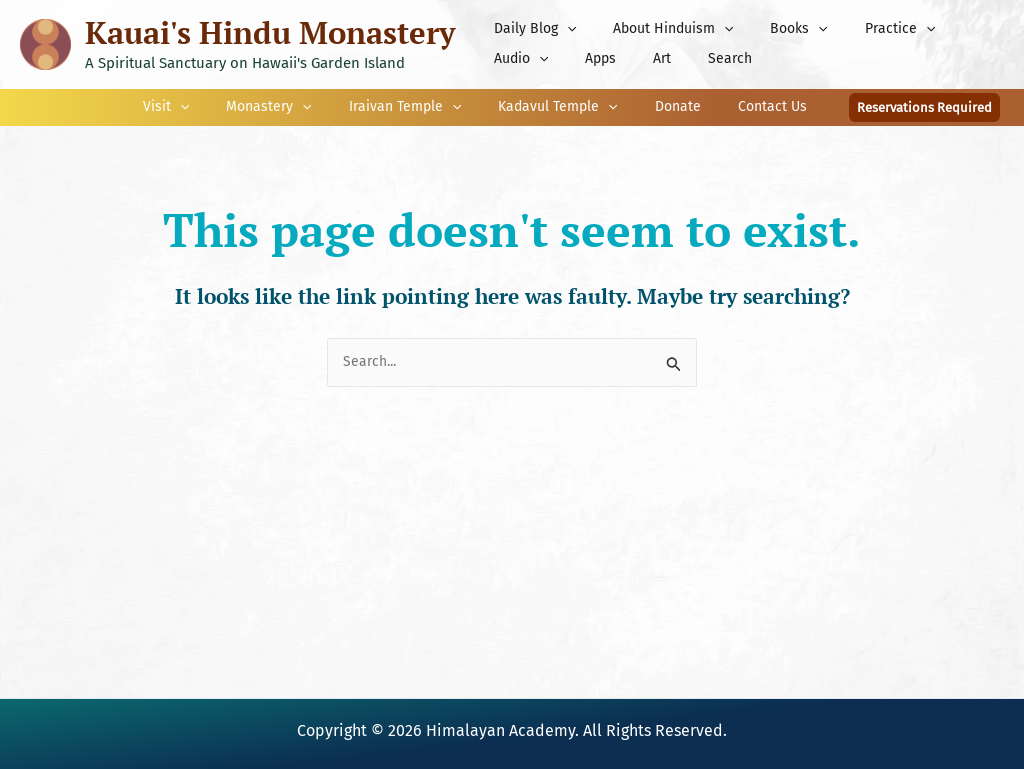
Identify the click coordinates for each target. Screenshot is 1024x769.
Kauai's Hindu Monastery (270, 32)
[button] (562, 29)
